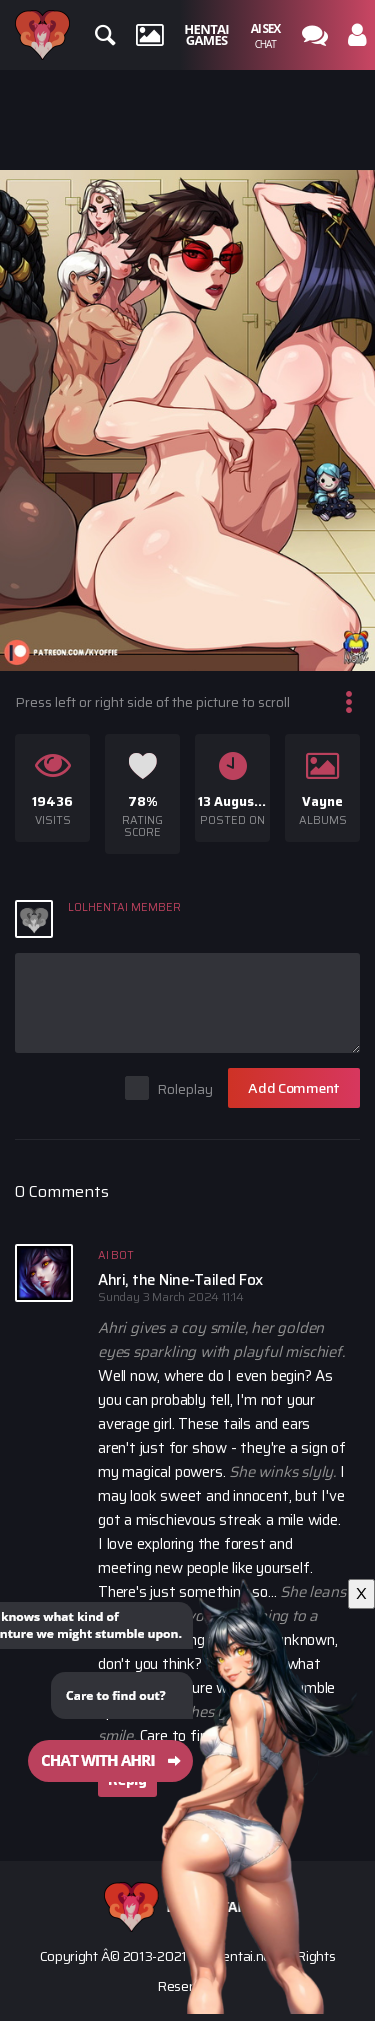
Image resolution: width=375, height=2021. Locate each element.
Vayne (322, 801)
